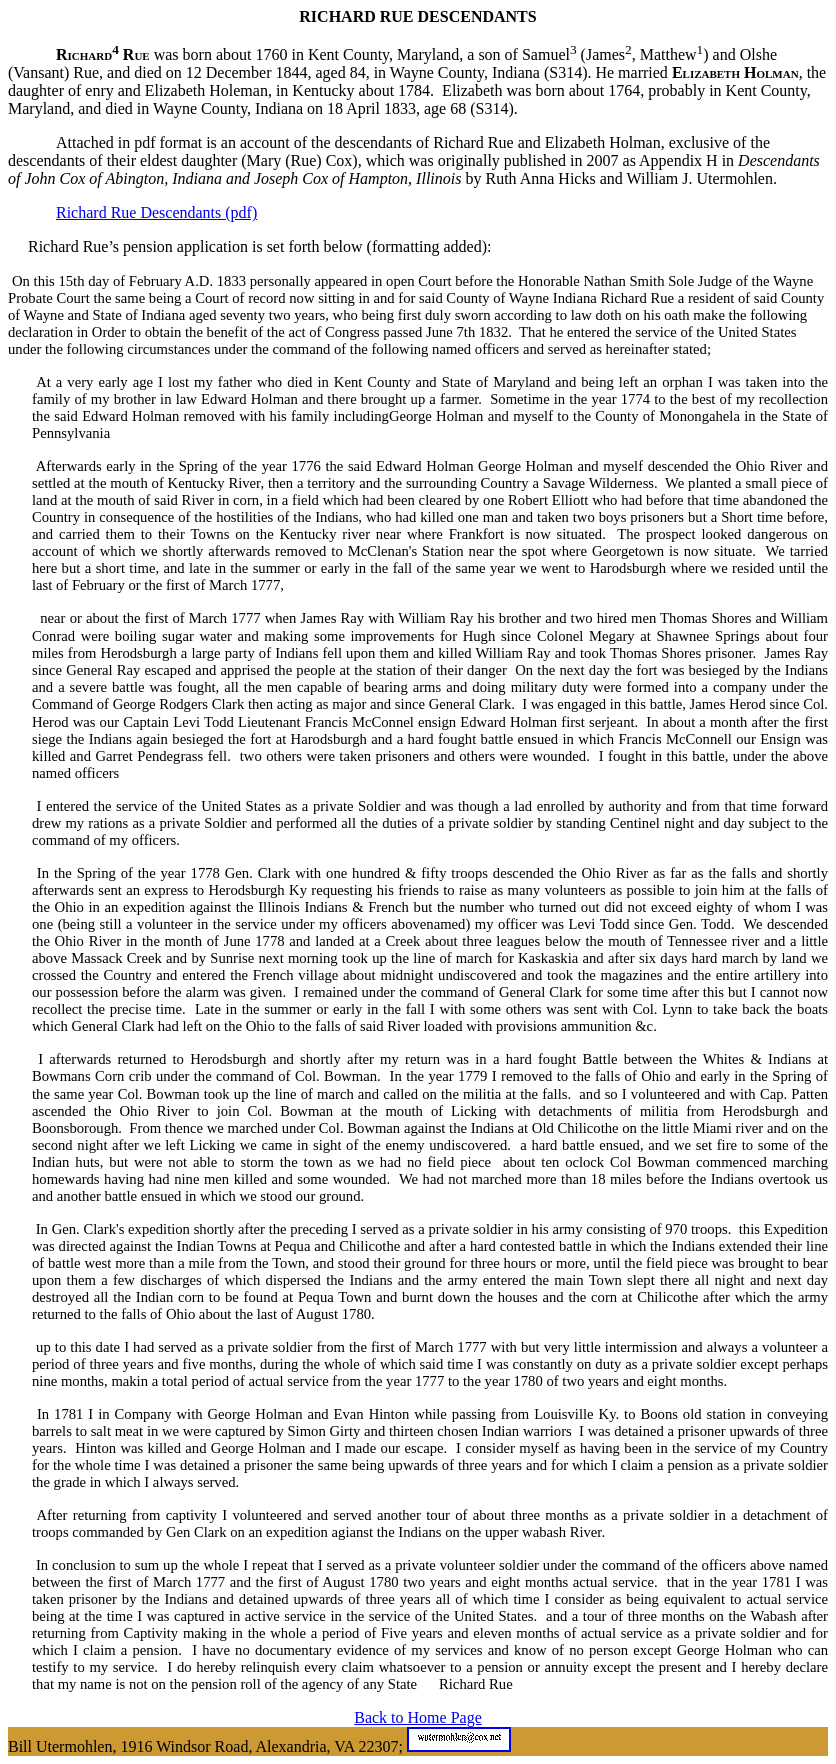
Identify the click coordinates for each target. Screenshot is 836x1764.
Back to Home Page (418, 1717)
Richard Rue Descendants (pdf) (156, 212)
